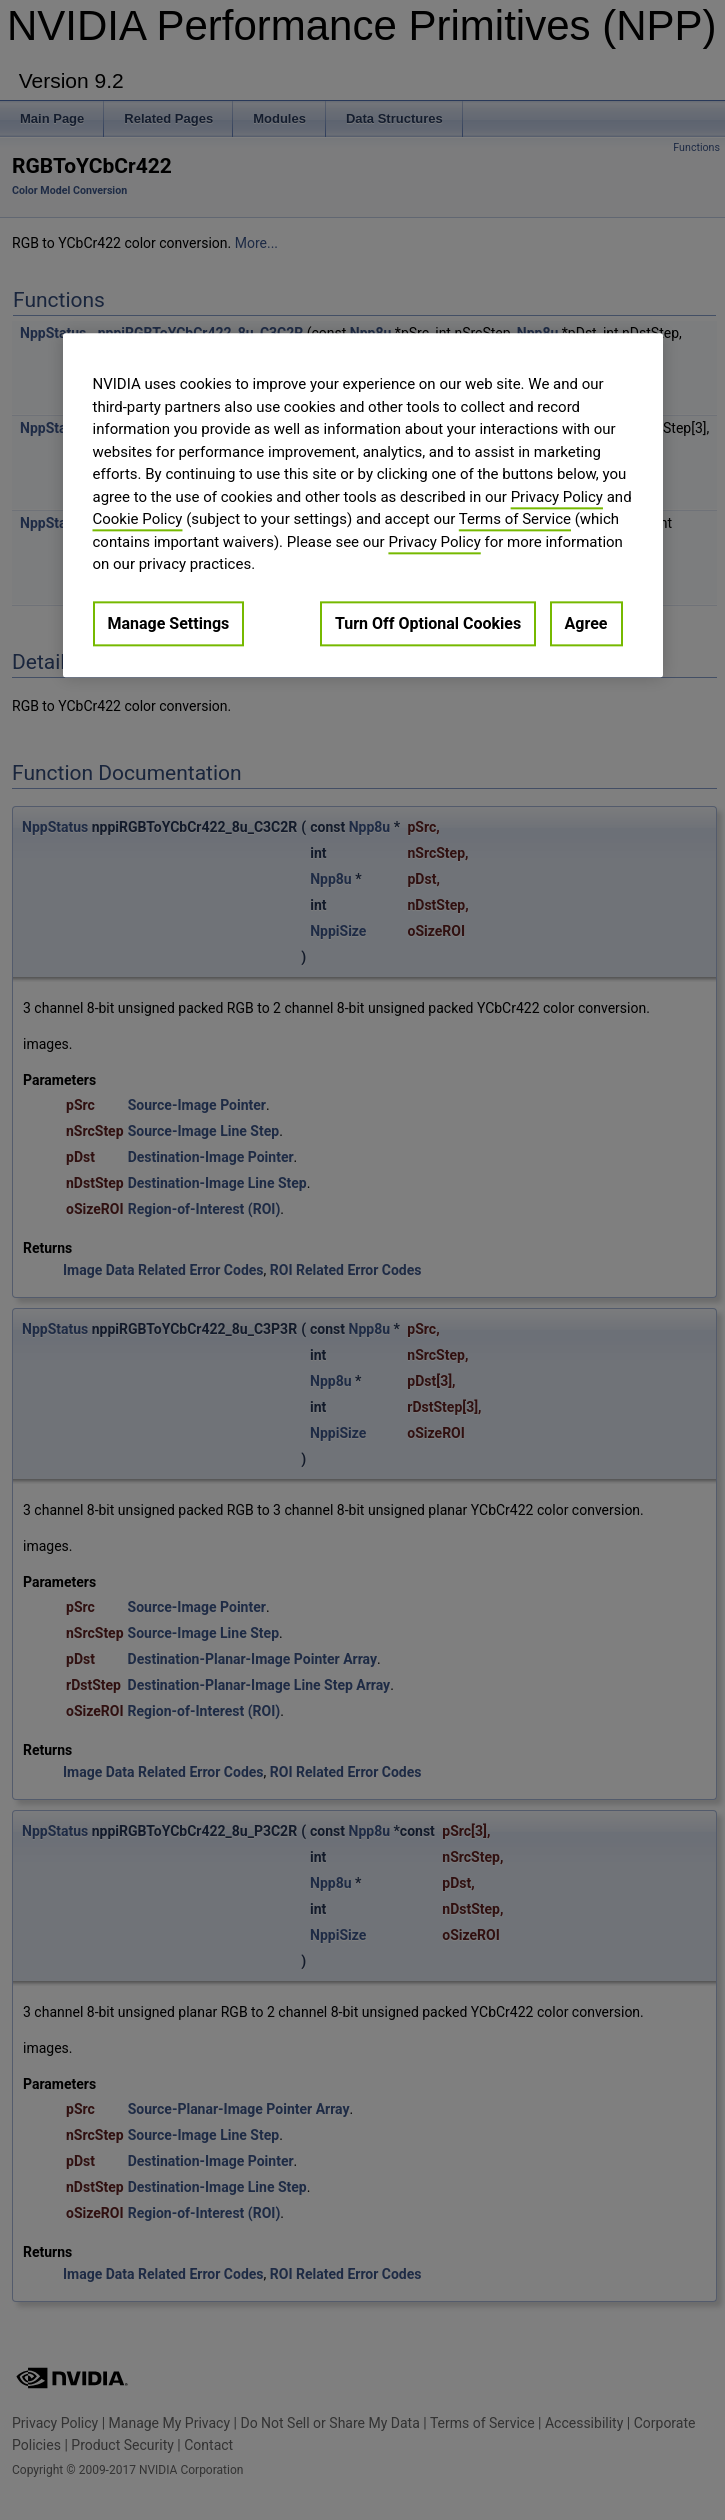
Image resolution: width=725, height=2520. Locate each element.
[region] (363, 504)
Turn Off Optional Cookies (428, 623)
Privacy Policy (557, 497)
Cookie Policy (138, 519)
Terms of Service (515, 519)
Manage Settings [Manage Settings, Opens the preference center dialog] (169, 623)
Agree (586, 623)
